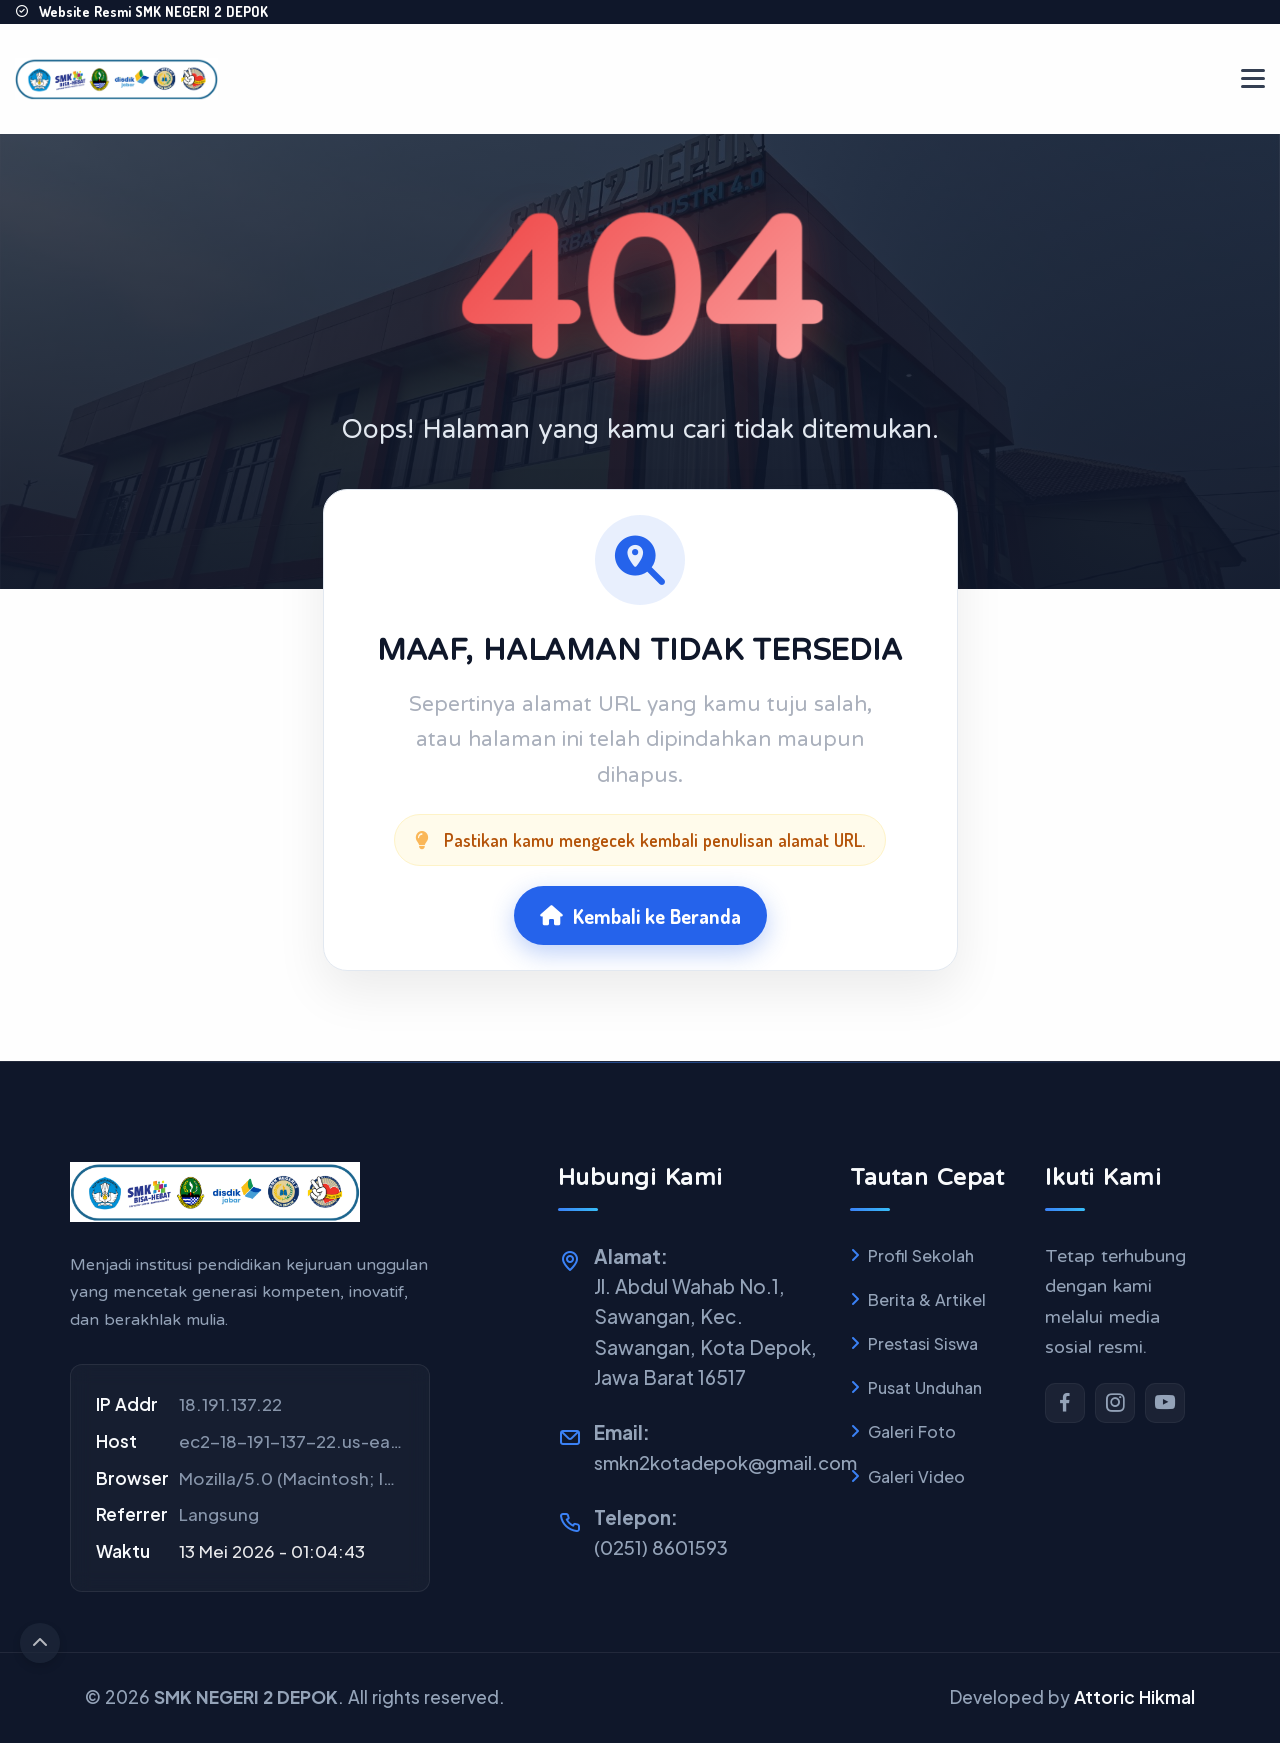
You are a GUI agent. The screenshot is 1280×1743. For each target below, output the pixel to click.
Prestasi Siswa (923, 1343)
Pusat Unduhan (925, 1387)
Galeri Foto (912, 1431)
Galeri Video (916, 1476)
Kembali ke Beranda (640, 913)
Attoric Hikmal (1134, 1697)
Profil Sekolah (921, 1255)
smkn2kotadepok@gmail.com (730, 1462)
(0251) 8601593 (662, 1547)
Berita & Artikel (927, 1299)
